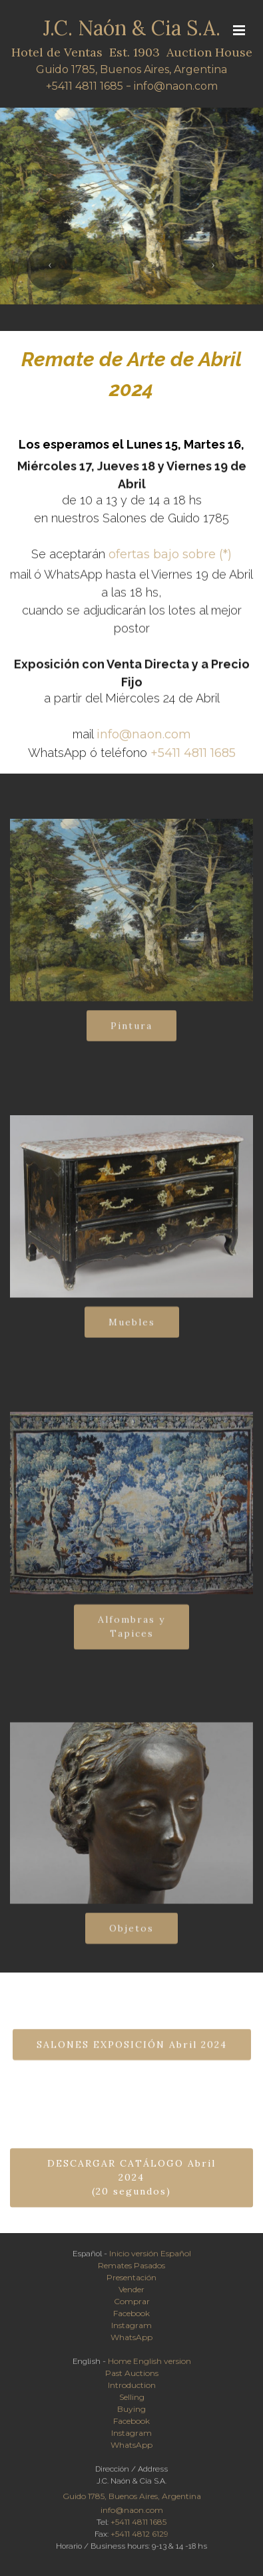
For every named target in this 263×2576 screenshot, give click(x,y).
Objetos (131, 1938)
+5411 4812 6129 (139, 2538)
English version (162, 2365)
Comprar (132, 2305)
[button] (50, 268)
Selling (131, 2401)
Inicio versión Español (150, 2257)
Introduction (132, 2389)
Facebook (131, 2317)
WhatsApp (131, 2341)
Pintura (131, 1035)
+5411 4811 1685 (84, 86)
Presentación (131, 2281)
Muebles (132, 1332)
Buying (131, 2413)
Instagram (131, 2329)
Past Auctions (131, 2377)
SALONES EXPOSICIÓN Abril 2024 (132, 2054)
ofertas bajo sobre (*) (170, 560)
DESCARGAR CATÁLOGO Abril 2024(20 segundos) (131, 2196)
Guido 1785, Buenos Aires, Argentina (131, 70)
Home (119, 2365)
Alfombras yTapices (131, 1641)
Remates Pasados (131, 2269)
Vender (131, 2293)
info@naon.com (176, 86)
